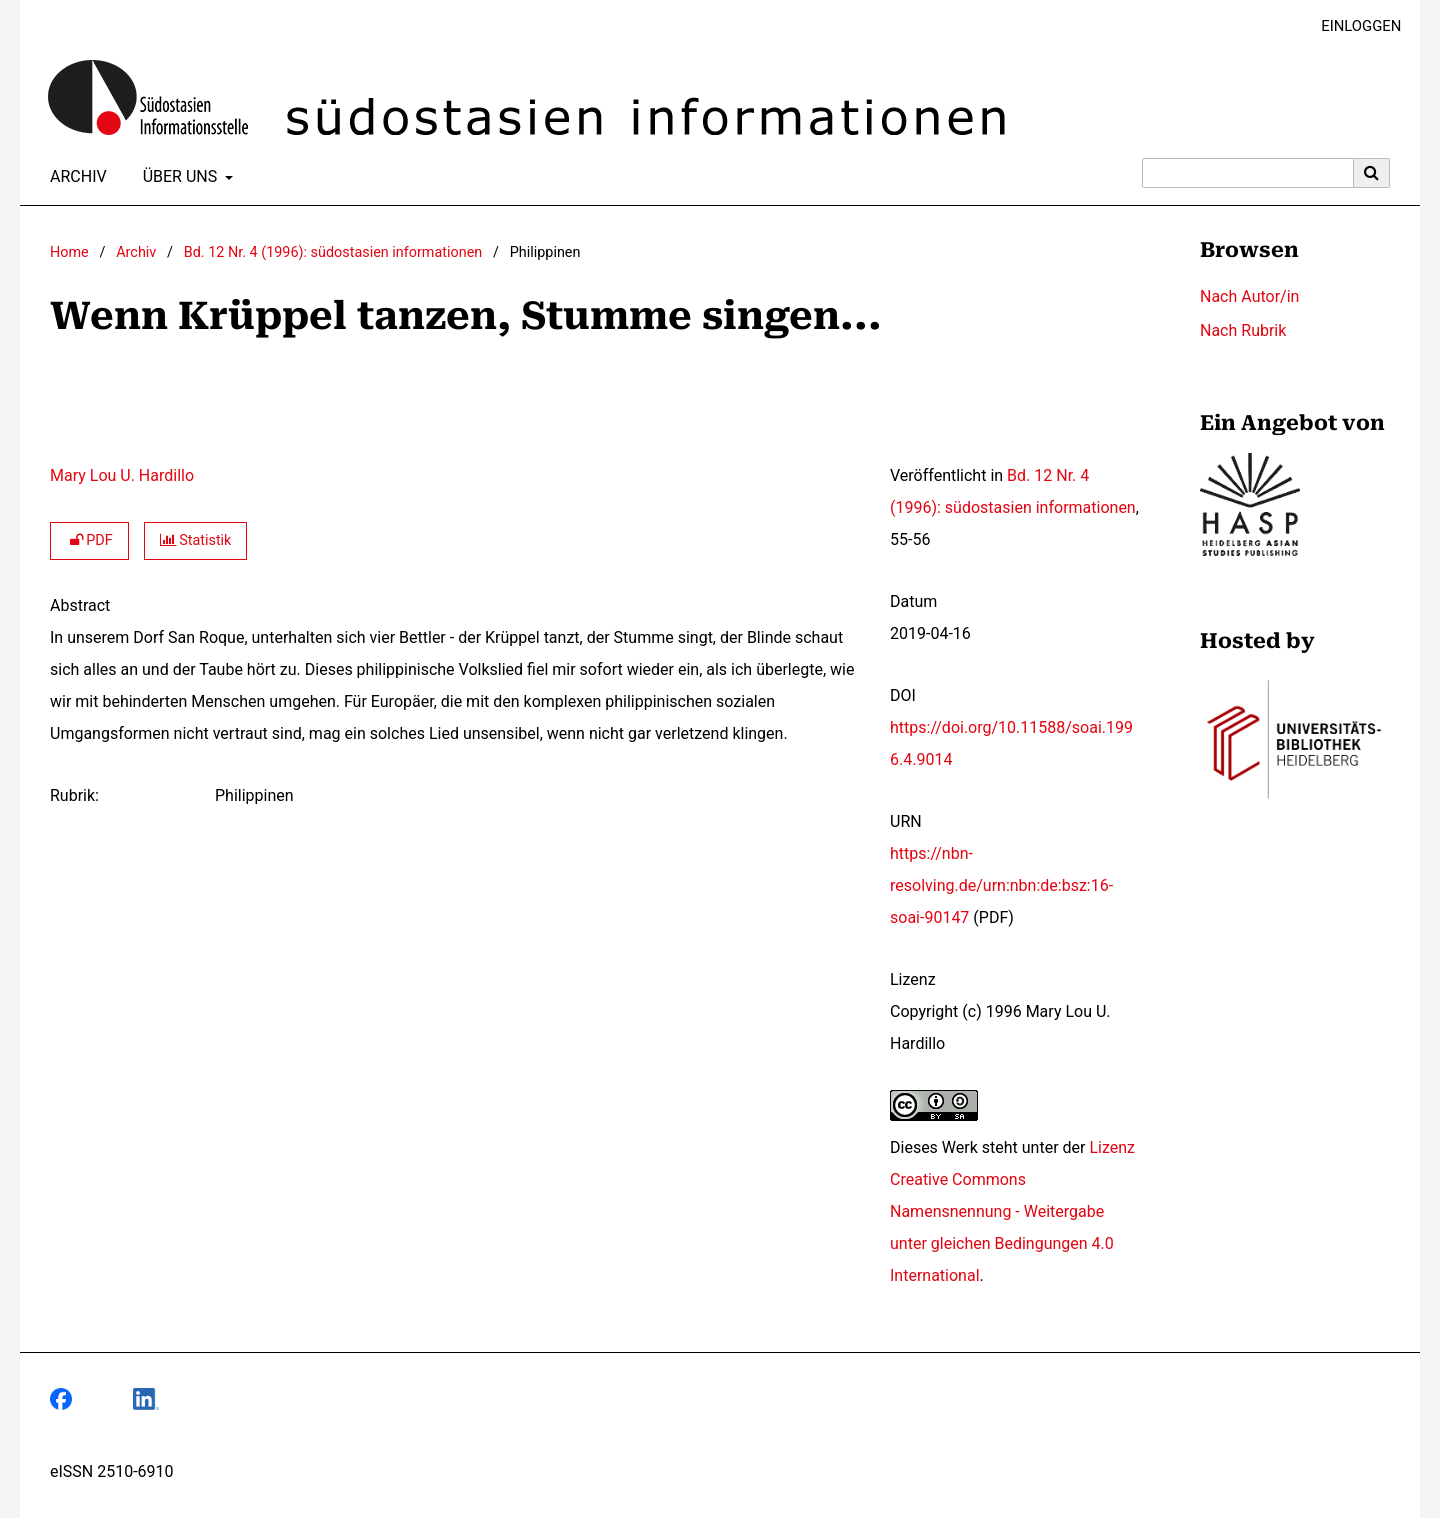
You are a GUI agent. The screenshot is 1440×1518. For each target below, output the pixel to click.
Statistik (196, 540)
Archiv (74, 177)
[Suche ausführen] (1372, 173)
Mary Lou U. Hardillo (122, 475)
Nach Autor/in (1249, 296)
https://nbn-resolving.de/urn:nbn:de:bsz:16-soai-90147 (1001, 885)
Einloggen (1353, 26)
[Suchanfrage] (1248, 173)
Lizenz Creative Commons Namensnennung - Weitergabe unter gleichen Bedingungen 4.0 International (1012, 1211)
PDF (89, 540)
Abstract (80, 605)
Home (69, 252)
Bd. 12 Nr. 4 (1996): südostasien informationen (333, 252)
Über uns (178, 177)
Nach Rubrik (1243, 330)
